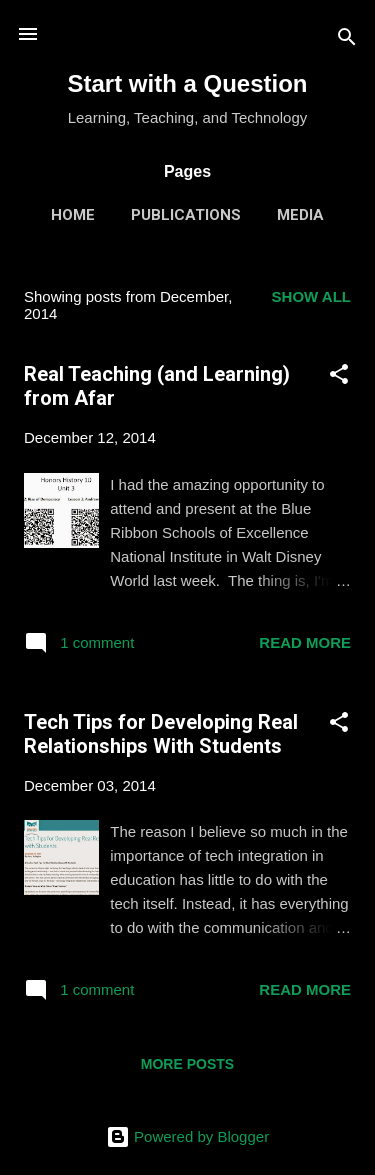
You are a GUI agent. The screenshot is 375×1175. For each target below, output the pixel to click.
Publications (186, 215)
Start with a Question (187, 83)
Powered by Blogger (187, 1136)
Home (73, 215)
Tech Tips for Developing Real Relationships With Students (161, 734)
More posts (187, 1064)
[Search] (347, 40)
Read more (305, 642)
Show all (311, 296)
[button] (339, 377)
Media (300, 215)
